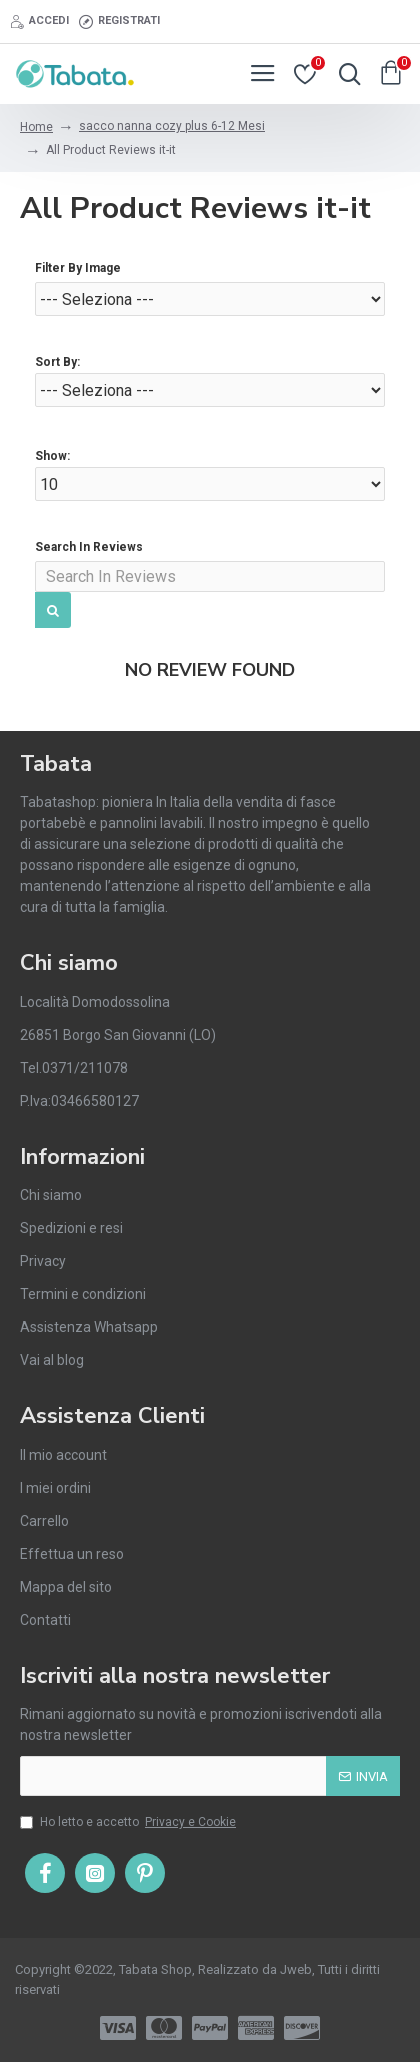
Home (36, 127)
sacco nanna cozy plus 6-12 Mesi (172, 126)
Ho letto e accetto (129, 1822)
